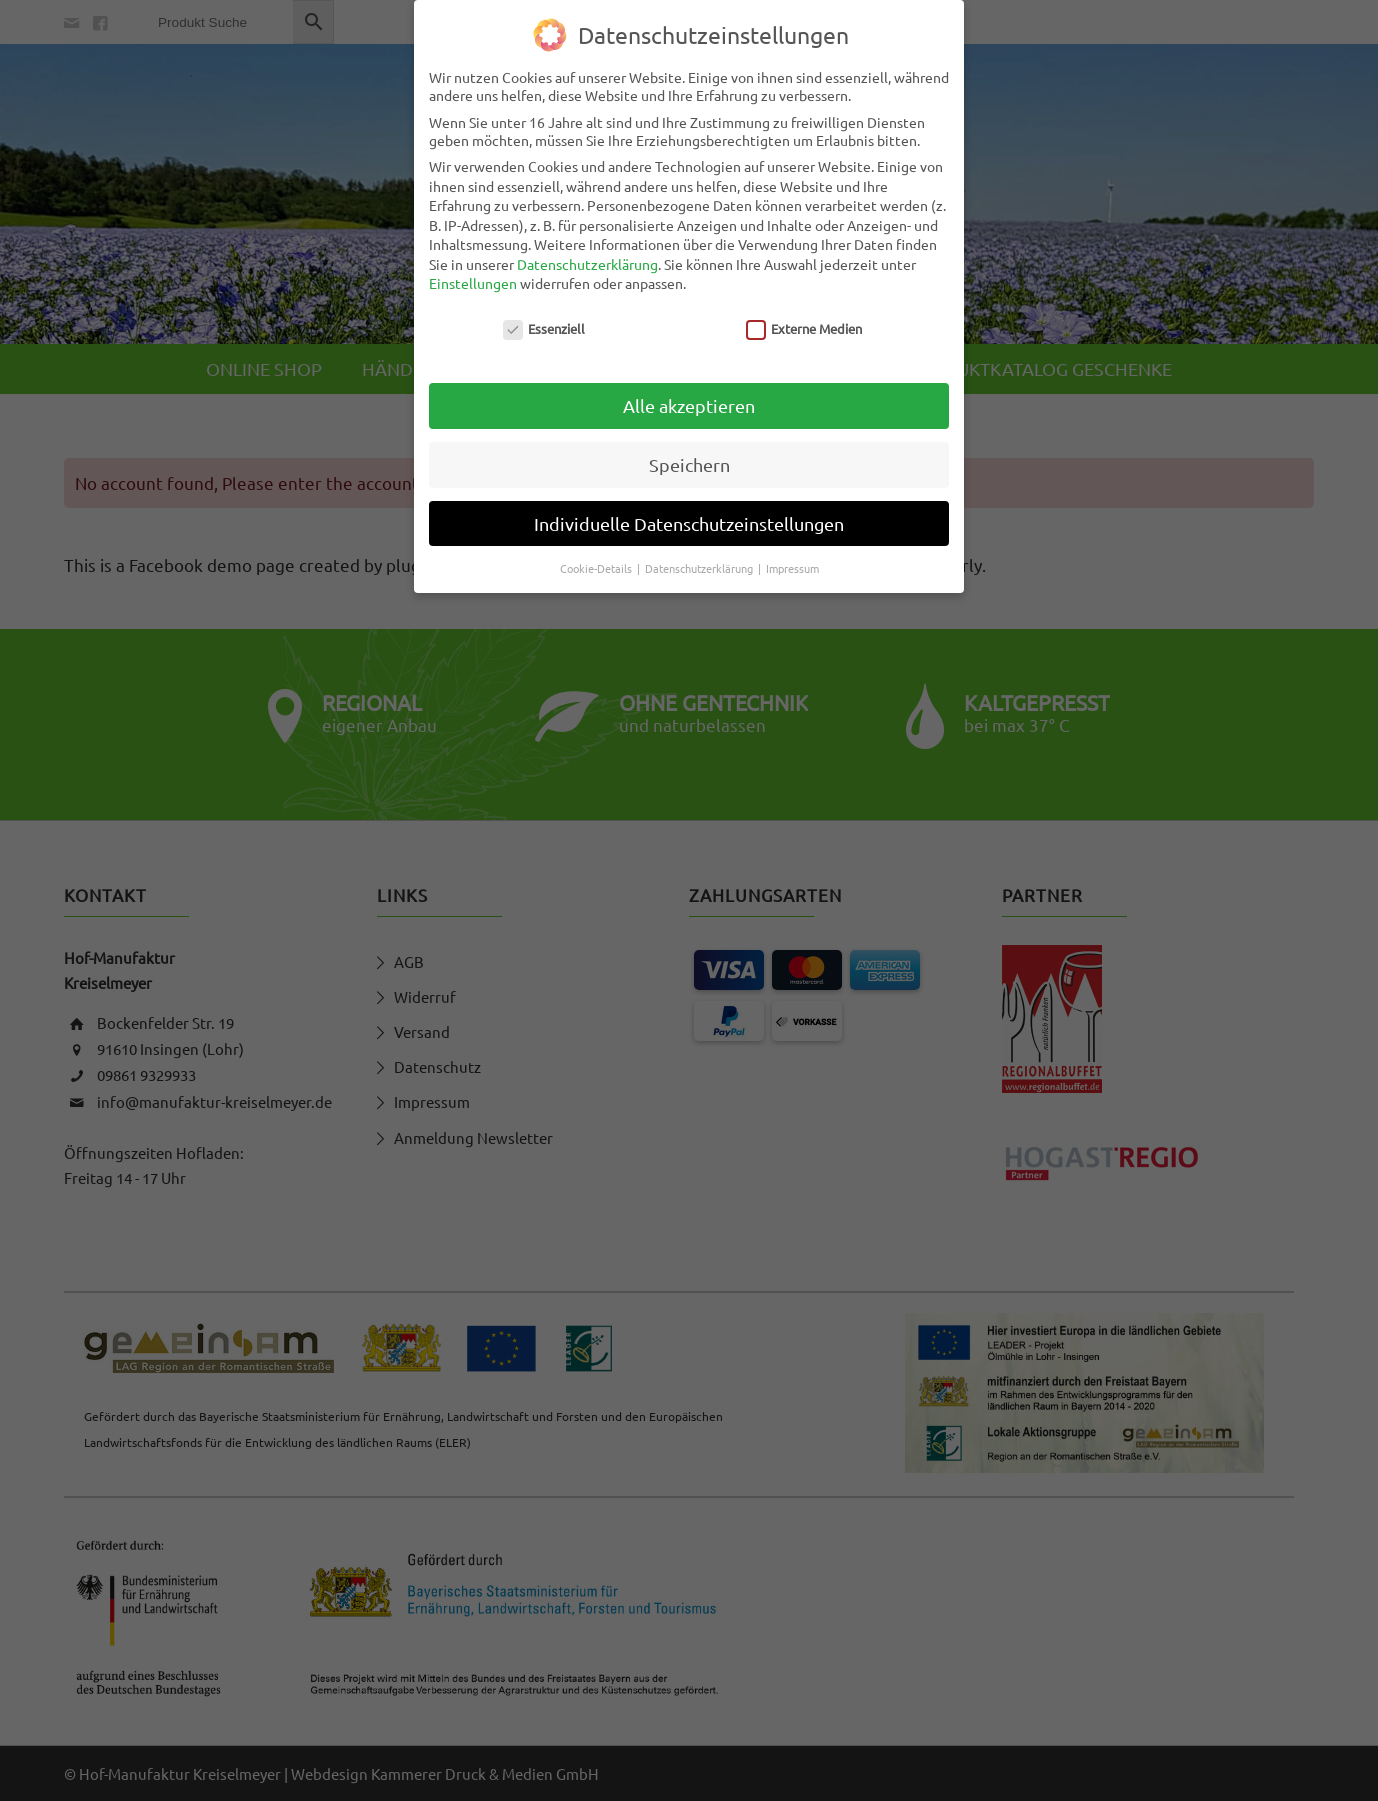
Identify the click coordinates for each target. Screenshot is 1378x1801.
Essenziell (544, 328)
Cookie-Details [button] (597, 568)
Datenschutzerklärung (587, 264)
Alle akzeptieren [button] (689, 405)
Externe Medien (804, 328)
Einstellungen (473, 283)
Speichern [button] (689, 464)
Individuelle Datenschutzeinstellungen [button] (689, 523)
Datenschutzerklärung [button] (700, 568)
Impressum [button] (792, 568)
